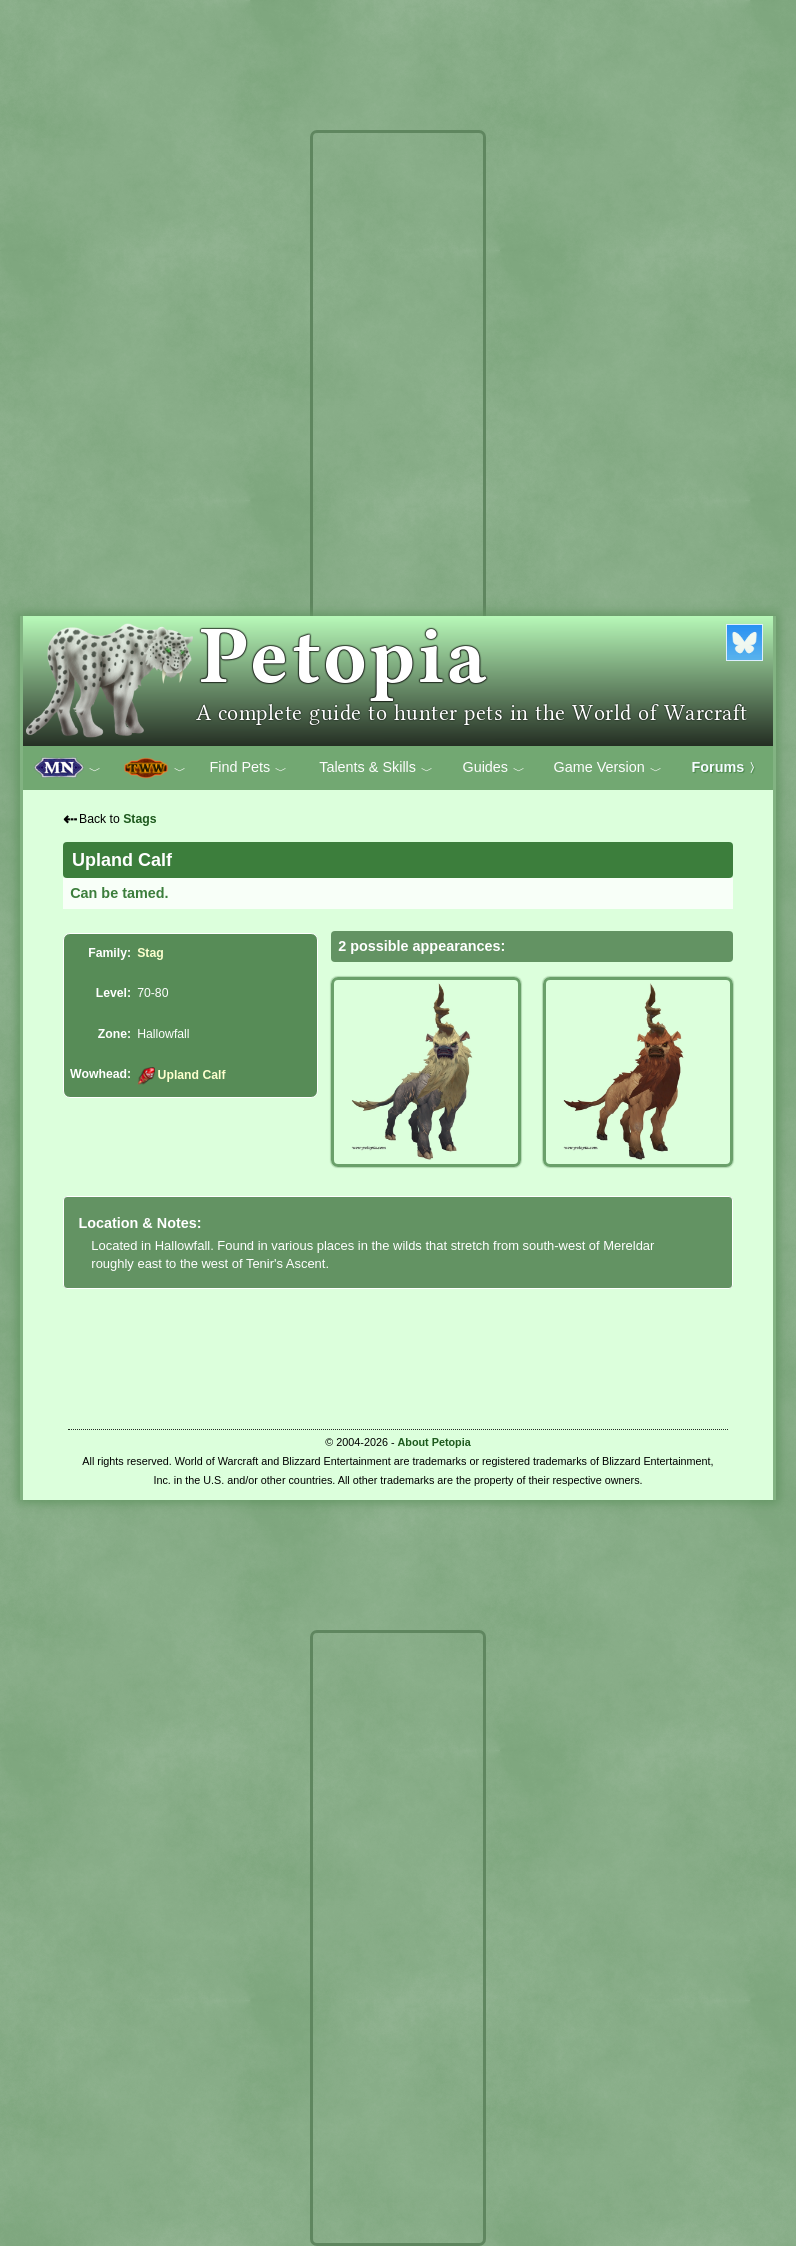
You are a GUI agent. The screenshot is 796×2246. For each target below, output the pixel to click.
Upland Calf (181, 1075)
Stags (139, 819)
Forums (727, 767)
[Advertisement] (398, 438)
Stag (150, 953)
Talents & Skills (376, 768)
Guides (493, 768)
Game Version (608, 768)
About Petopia (434, 1442)
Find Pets (248, 768)
